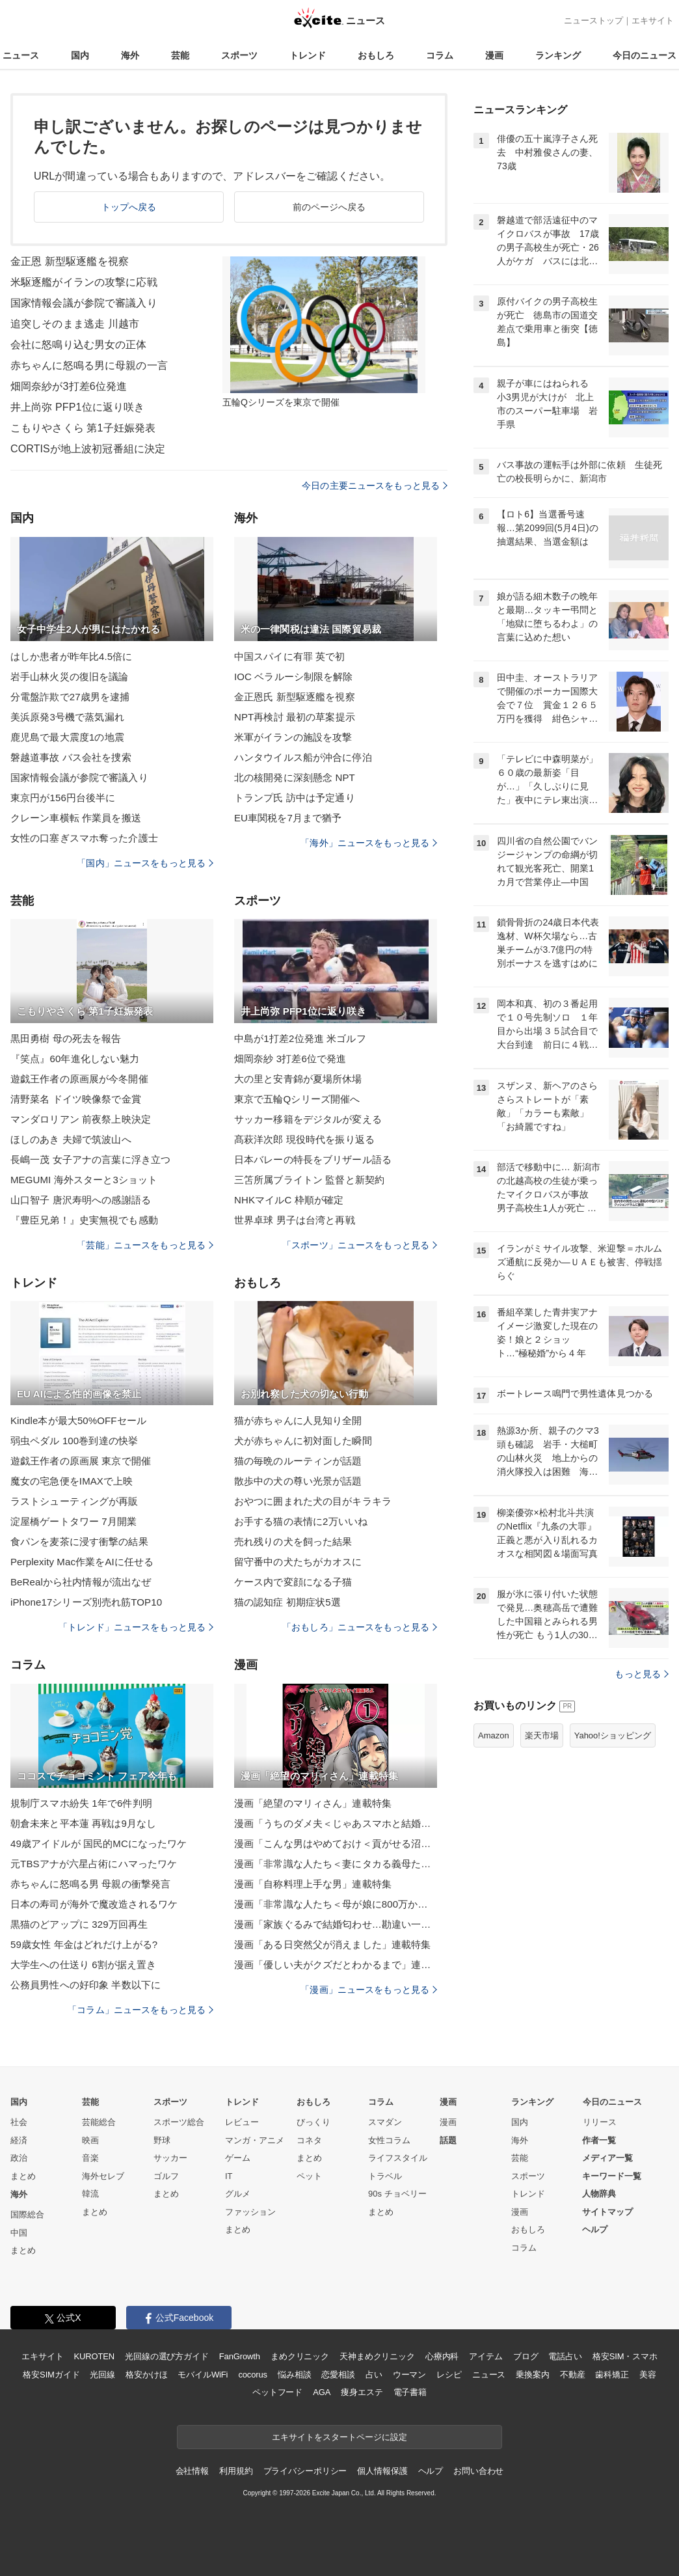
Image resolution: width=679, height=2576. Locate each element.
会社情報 (192, 2471)
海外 (130, 55)
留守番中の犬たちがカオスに (298, 1561)
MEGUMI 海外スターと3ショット (83, 1179)
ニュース (21, 55)
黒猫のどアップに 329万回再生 (79, 1924)
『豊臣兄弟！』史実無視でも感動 (84, 1220)
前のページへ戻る (329, 207)
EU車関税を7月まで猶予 (288, 817)
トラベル (385, 2176)
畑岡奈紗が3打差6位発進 (68, 386)
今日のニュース (644, 55)
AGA (321, 2392)
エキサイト (653, 20)
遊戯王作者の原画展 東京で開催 (80, 1460)
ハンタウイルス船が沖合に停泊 (303, 757)
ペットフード (277, 2392)
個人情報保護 (382, 2471)
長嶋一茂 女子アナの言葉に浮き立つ (90, 1159)
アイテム (485, 2356)
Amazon (493, 1735)
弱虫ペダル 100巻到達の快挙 (74, 1440)
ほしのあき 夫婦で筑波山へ (70, 1139)
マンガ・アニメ (254, 2140)
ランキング (558, 55)
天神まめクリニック (377, 2356)
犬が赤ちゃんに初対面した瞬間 (303, 1440)
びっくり (313, 2122)
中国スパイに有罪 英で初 (289, 656)
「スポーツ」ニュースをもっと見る (359, 1245)
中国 (18, 2233)
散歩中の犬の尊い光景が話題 (298, 1481)
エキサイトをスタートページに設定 (339, 2437)
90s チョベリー (397, 2194)
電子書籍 (410, 2392)
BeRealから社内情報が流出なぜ (80, 1581)
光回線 (102, 2374)
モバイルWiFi (203, 2374)
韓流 (90, 2194)
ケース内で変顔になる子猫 (293, 1581)
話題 (448, 2140)
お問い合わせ (478, 2471)
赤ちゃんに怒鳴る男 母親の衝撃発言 (90, 1883)
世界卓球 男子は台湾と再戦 (294, 1220)
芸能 (180, 55)
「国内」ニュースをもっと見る (145, 863)
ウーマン (409, 2374)
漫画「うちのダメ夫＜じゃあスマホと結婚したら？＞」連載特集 (335, 1823)
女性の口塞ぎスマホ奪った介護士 (84, 837)
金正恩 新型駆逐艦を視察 (69, 261)
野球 (161, 2140)
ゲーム (237, 2158)
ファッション (250, 2212)
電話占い (564, 2356)
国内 (80, 55)
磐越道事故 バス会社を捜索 (70, 757)
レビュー (242, 2122)
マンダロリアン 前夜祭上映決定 (80, 1119)
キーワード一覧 (611, 2176)
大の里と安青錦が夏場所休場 (298, 1078)
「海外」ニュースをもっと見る (368, 843)
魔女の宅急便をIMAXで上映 (71, 1481)
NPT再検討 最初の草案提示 (294, 716)
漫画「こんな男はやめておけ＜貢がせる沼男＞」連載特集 (335, 1843)
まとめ (23, 2176)
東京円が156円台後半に (62, 797)
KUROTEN (93, 2356)
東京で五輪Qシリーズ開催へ (297, 1098)
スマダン (385, 2122)
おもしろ (376, 55)
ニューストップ (593, 20)
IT (229, 2176)
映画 (90, 2140)
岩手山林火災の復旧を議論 (69, 676)
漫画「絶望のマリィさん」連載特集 (313, 1803)
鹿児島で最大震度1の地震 (67, 737)
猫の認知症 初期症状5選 (287, 1602)
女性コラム (389, 2140)
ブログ (526, 2356)
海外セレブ (103, 2176)
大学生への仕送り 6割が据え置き (83, 1964)
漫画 (494, 55)
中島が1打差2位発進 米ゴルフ (300, 1038)
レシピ (449, 2374)
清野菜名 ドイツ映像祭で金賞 (75, 1098)
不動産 (572, 2374)
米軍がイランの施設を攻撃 (293, 737)
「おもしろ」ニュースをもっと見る (359, 1627)
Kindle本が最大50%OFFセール (78, 1420)
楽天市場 (542, 1735)
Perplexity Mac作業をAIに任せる (81, 1561)
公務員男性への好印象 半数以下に (85, 1984)
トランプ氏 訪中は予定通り (294, 797)
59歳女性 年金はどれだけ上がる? (83, 1944)
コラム (439, 55)
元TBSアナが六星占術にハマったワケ (93, 1863)
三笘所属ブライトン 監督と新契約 (309, 1179)
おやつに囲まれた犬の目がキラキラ (313, 1501)
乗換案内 (532, 2374)
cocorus (252, 2374)
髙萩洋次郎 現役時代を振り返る (304, 1139)
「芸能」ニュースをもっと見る (145, 1245)
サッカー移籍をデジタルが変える (308, 1119)
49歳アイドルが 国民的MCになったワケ (98, 1843)
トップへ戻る (129, 207)
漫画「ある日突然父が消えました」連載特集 (332, 1944)
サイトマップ (607, 2212)
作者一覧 (599, 2140)
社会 (18, 2122)
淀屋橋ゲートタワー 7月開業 (73, 1521)
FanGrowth (239, 2356)
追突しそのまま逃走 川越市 (74, 323)
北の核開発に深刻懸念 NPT (294, 777)
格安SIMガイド (51, 2374)
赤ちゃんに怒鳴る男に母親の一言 (89, 365)
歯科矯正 (611, 2374)
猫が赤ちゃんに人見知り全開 (298, 1420)
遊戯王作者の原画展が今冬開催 (79, 1078)
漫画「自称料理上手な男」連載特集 (313, 1883)
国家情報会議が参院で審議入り (83, 302)
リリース (600, 2122)
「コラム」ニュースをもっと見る (140, 2010)
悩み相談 (294, 2374)
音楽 (90, 2158)
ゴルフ (166, 2176)
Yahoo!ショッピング (612, 1735)
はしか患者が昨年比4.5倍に (71, 656)
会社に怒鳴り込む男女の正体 (78, 344)
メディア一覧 (607, 2158)
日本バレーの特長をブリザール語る (313, 1159)
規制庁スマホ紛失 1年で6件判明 (81, 1803)
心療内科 (442, 2356)
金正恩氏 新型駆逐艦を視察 (294, 696)
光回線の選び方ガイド (167, 2356)
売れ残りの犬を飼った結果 (293, 1541)
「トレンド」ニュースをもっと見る (136, 1627)
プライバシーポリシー (305, 2471)
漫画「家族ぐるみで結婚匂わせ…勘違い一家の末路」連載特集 (335, 1924)
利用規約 (235, 2471)
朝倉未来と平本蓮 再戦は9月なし (83, 1823)
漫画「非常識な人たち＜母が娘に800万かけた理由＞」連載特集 (335, 1904)
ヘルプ (594, 2229)
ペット (309, 2176)
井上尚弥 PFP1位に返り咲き (77, 407)
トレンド (307, 55)
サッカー (170, 2158)
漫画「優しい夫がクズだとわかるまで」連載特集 (335, 1964)
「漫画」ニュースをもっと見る (368, 1989)
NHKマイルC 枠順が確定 (288, 1199)
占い (374, 2374)
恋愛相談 (337, 2374)
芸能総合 (99, 2122)
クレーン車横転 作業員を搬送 (75, 817)
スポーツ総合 (178, 2122)
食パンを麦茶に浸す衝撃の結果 (79, 1541)
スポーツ (239, 55)
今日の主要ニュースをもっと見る (374, 485)
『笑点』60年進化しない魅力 (74, 1058)
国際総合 (27, 2214)
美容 (647, 2374)
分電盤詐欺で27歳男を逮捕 (69, 696)
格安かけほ (146, 2374)
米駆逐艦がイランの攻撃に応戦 (83, 282)
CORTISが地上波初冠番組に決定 (87, 448)
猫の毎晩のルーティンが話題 (298, 1460)
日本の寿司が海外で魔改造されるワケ (94, 1904)
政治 (18, 2158)
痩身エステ (361, 2392)
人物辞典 (599, 2194)
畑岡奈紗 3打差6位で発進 (290, 1058)
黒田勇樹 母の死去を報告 (66, 1038)
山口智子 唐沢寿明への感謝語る (80, 1199)
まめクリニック (300, 2356)
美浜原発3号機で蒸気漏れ (67, 716)
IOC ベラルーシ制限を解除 (293, 676)
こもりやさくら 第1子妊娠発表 (82, 427)
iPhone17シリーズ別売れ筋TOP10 (86, 1602)
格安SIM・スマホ (625, 2356)
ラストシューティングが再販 (74, 1501)
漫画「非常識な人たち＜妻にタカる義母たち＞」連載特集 (335, 1863)
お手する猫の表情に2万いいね (300, 1521)
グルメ (237, 2194)
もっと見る (642, 1674)
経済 (18, 2140)
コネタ (309, 2140)
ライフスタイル (397, 2158)
